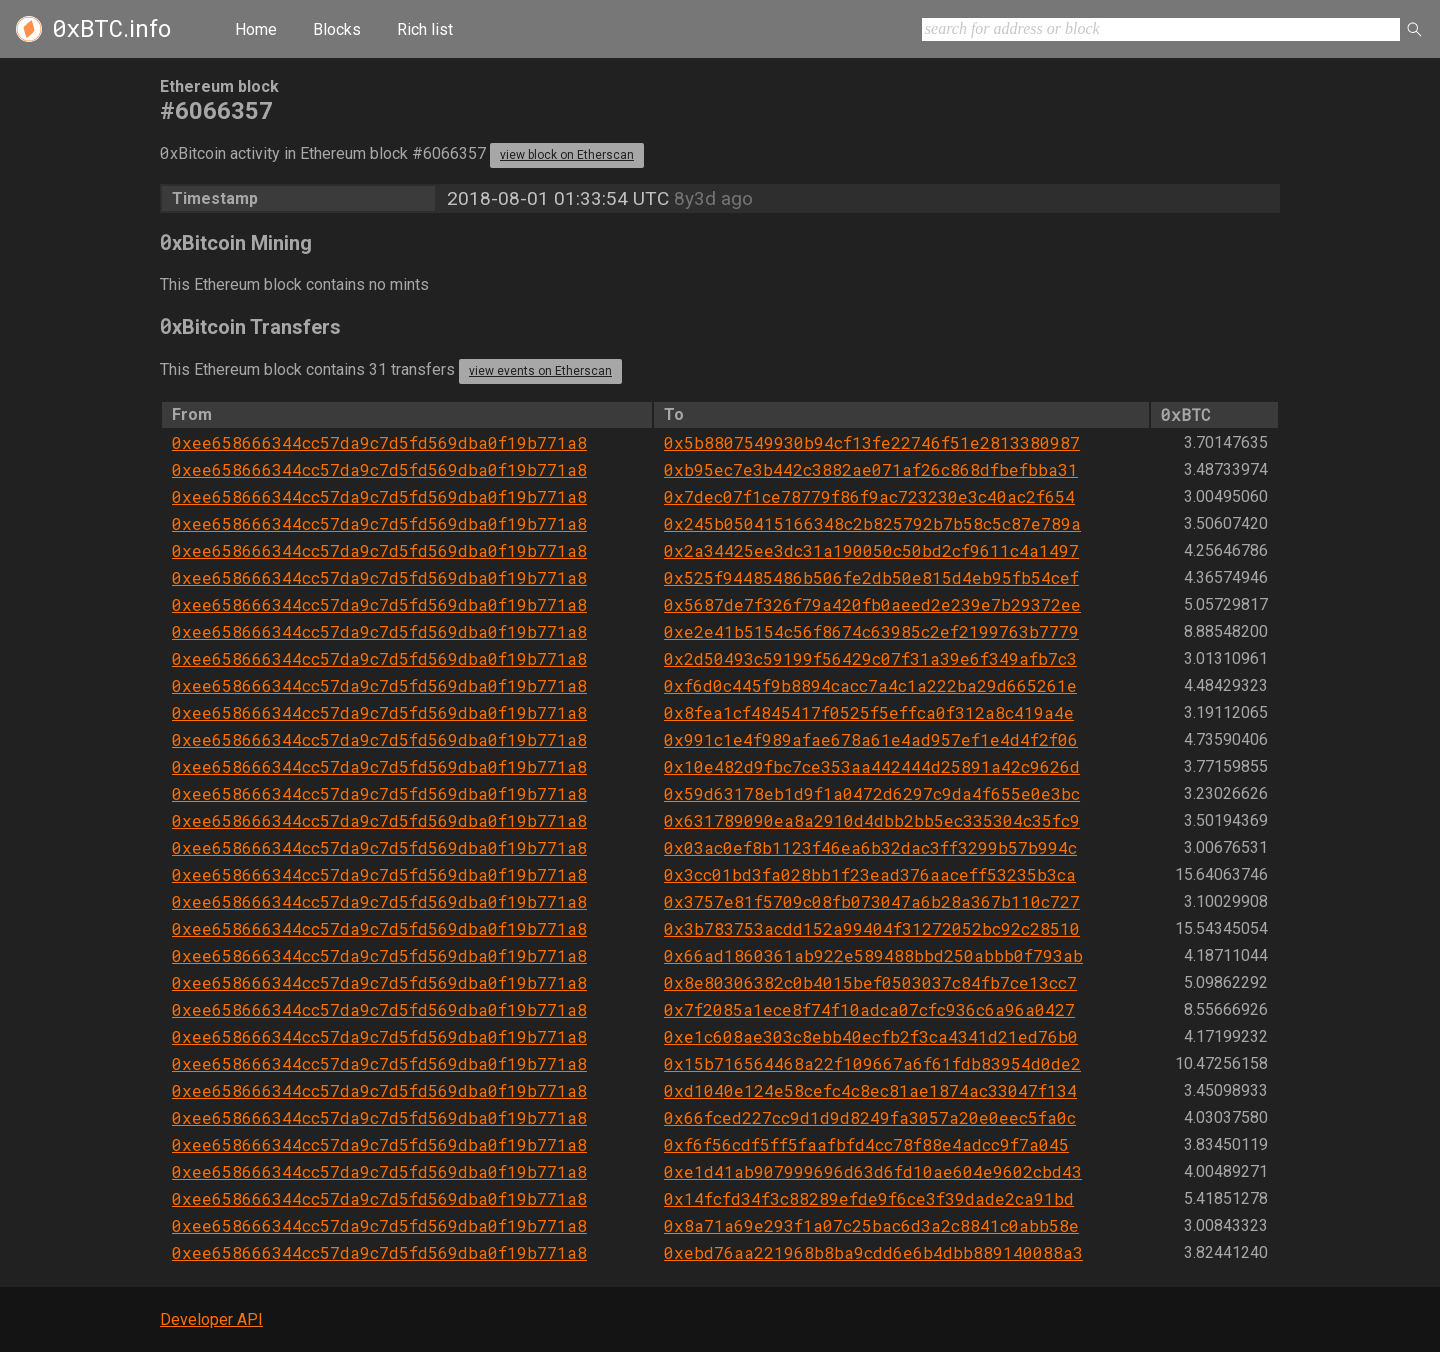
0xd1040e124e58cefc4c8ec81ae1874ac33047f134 (870, 1090)
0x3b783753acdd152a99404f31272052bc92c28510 (872, 928)
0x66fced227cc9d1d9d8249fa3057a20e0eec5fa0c (870, 1117)
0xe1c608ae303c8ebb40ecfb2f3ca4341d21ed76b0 (871, 1036)
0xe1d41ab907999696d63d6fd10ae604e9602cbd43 (873, 1171)
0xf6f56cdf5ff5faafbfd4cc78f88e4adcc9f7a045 (866, 1144)
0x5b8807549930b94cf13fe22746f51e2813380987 (872, 442)
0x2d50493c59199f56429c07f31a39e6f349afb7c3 (870, 658)
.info (111, 29)
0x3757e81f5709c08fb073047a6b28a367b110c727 (872, 901)
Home (256, 29)
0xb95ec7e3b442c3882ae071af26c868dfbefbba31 (871, 469)
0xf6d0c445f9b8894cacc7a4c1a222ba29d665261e (870, 685)
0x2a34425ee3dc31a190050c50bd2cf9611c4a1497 (871, 550)
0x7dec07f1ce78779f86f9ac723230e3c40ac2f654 (869, 496)
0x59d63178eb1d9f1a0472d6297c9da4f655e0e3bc (872, 793)
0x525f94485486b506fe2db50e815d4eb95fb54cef (871, 577)
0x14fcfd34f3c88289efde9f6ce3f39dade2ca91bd (869, 1198)
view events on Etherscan (540, 371)
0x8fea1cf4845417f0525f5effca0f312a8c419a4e (869, 712)
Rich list (425, 29)
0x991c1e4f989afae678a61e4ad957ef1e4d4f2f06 (871, 739)
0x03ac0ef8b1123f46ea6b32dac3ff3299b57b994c (870, 847)
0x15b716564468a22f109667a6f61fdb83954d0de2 (872, 1063)
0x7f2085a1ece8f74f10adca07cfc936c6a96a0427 (869, 1009)
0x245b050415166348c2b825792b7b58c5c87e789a (872, 523)
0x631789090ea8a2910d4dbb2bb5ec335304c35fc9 (872, 820)
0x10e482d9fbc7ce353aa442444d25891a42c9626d (872, 766)
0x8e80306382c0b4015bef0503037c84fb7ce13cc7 (870, 982)
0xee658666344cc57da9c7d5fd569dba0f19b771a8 (379, 442)
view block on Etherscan (567, 155)
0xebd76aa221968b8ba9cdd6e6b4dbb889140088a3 (873, 1252)
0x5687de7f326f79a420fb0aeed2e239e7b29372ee (872, 604)
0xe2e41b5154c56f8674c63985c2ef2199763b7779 (871, 631)
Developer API (211, 1319)
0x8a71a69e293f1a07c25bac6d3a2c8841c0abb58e (871, 1225)
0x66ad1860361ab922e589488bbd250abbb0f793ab (873, 955)
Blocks (337, 29)
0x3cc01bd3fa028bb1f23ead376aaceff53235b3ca (870, 874)
